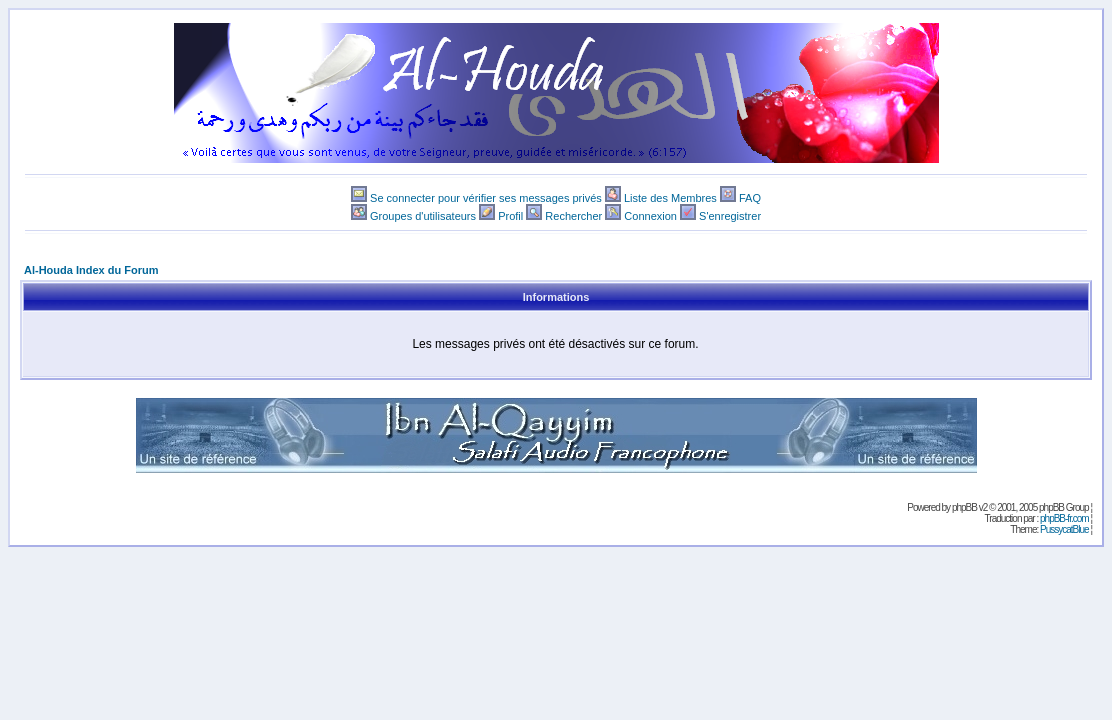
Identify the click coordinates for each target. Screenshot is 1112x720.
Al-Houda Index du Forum (91, 270)
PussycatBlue (1064, 529)
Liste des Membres (670, 198)
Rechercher (573, 216)
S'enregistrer (730, 216)
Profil (510, 216)
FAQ (750, 198)
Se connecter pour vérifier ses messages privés (486, 198)
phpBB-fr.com (1064, 518)
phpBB (964, 507)
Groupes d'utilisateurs (423, 216)
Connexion (650, 216)
